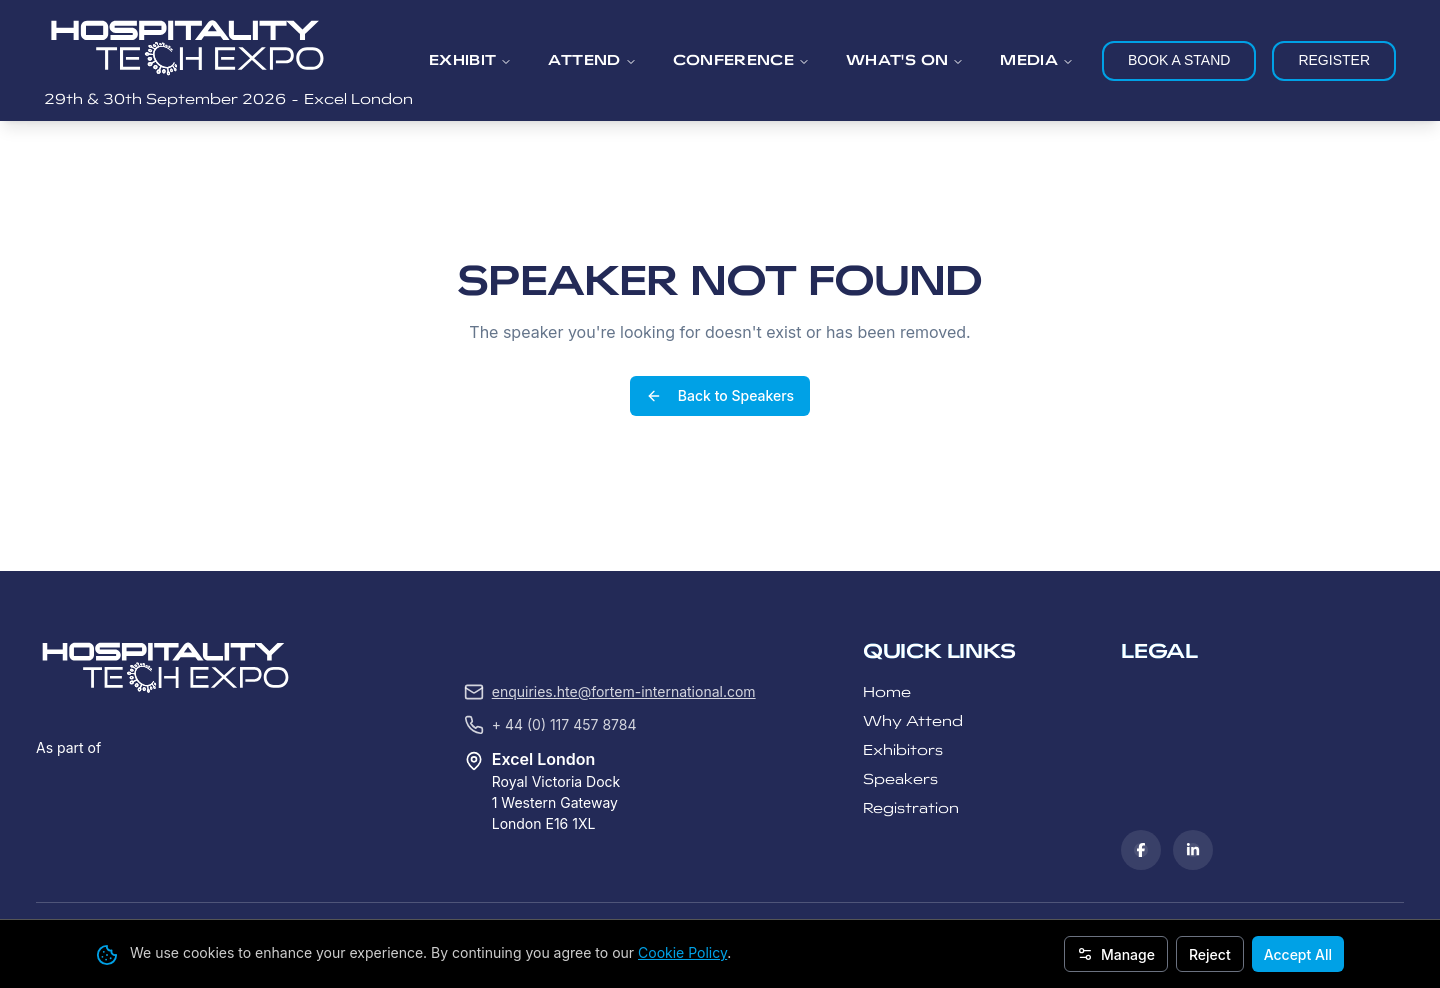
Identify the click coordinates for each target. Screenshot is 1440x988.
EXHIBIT (470, 60)
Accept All (1298, 954)
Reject (1210, 954)
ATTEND (592, 60)
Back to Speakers (720, 320)
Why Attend (913, 569)
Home (887, 540)
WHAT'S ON (905, 60)
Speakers (900, 627)
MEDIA (1037, 60)
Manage (1116, 954)
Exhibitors (903, 598)
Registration (911, 656)
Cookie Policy (682, 952)
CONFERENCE (742, 60)
